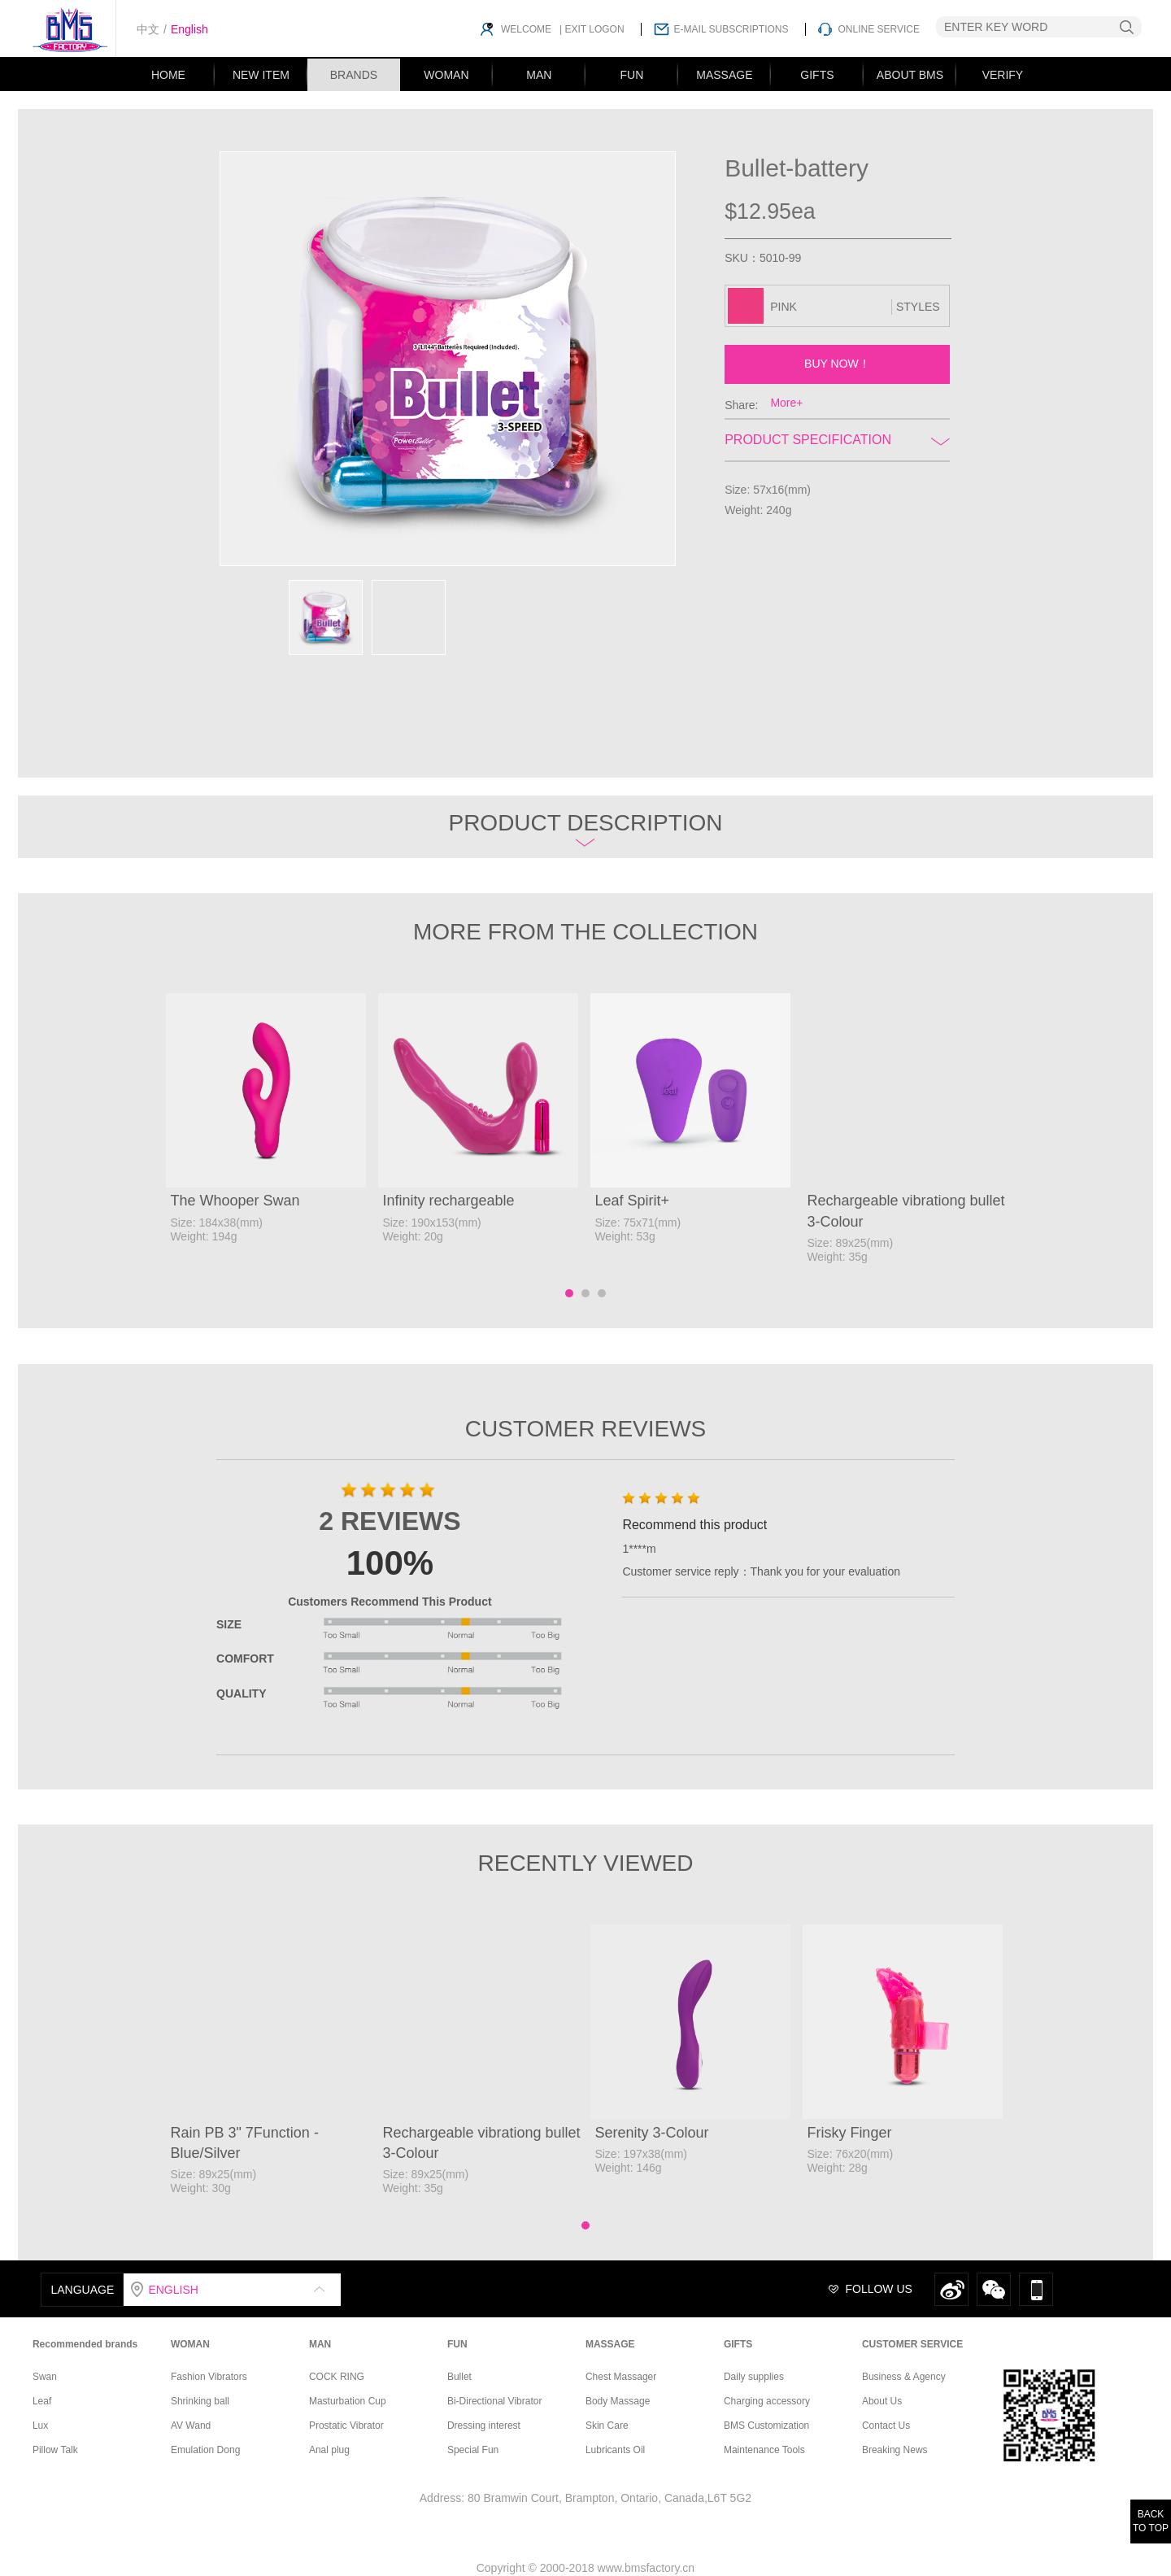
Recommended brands (85, 2344)
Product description (585, 828)
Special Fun (472, 2450)
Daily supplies (754, 2376)
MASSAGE (724, 74)
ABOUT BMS (910, 74)
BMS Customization (766, 2425)
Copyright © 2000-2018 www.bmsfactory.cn (585, 2567)
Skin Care (607, 2425)
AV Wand (191, 2425)
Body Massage (618, 2401)
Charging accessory (767, 2401)
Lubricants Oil (615, 2450)
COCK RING (336, 2376)
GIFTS (817, 74)
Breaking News (895, 2450)
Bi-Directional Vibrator (494, 2401)
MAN (538, 74)
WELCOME (526, 29)
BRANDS (353, 74)
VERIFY (1003, 74)
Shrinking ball (200, 2401)
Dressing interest (483, 2425)
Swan (45, 2376)
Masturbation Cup (347, 2401)
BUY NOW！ (837, 363)
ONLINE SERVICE (879, 29)
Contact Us (886, 2425)
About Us (882, 2401)
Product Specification (837, 440)
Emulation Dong (205, 2450)
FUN (632, 74)
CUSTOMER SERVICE (912, 2344)
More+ (786, 402)
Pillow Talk (55, 2450)
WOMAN (446, 74)
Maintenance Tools (764, 2450)
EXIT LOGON (593, 29)
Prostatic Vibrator (346, 2425)
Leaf (42, 2401)
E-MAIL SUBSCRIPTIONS (731, 29)
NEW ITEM (261, 74)
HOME (168, 74)
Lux (40, 2425)
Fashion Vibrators (209, 2376)
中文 (148, 29)
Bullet (459, 2376)
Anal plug (329, 2450)
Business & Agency (904, 2376)
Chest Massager (621, 2376)
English (189, 29)
